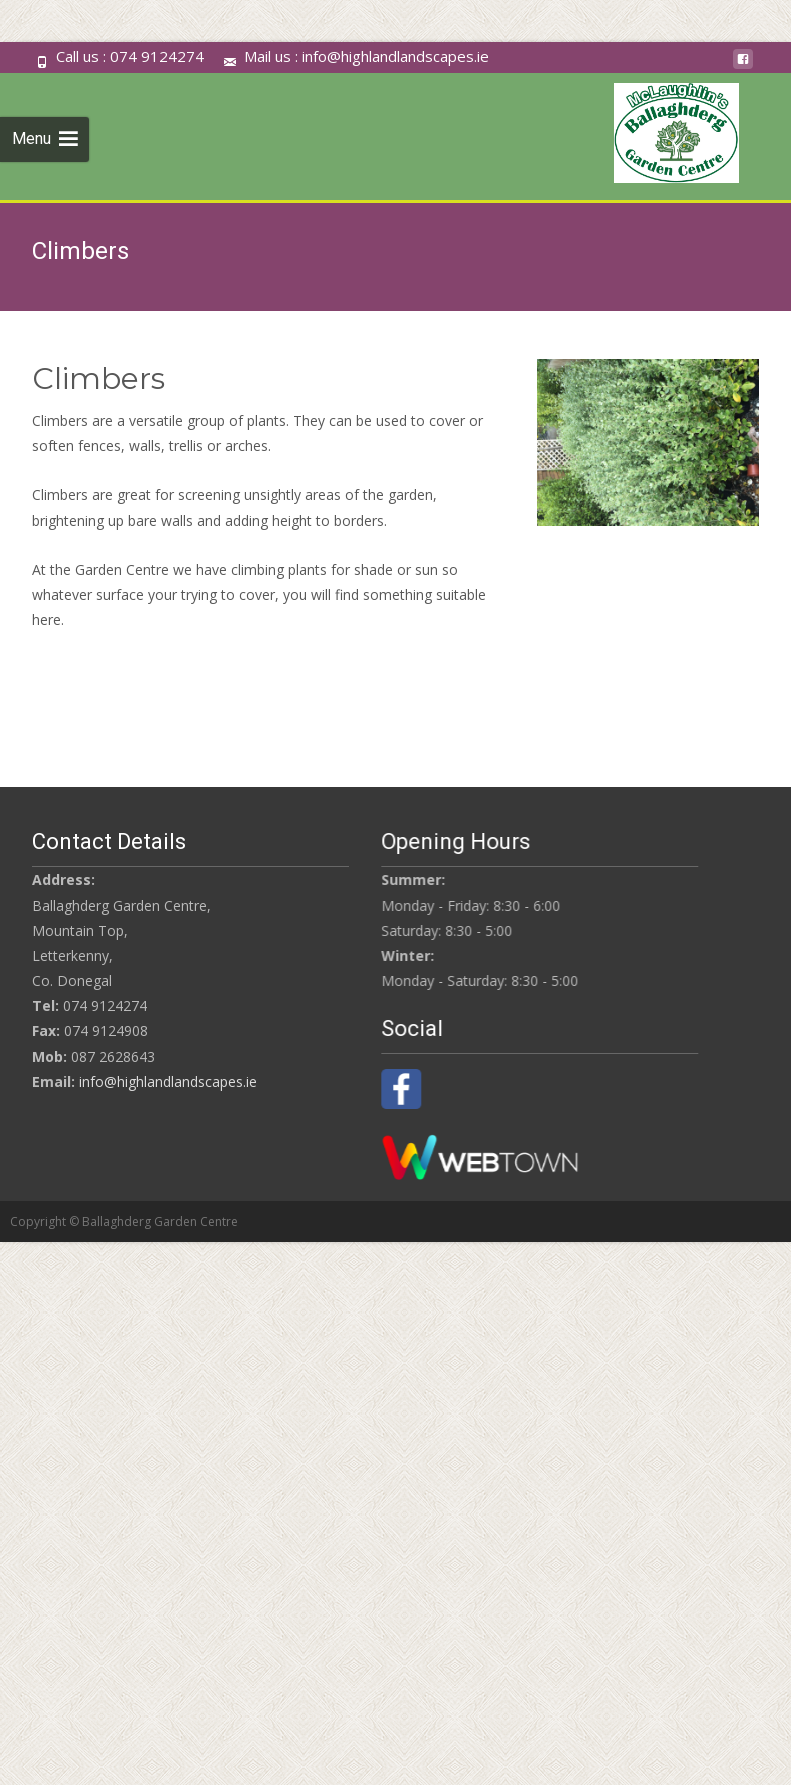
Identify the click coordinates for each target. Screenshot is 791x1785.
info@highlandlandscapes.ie (168, 1081)
